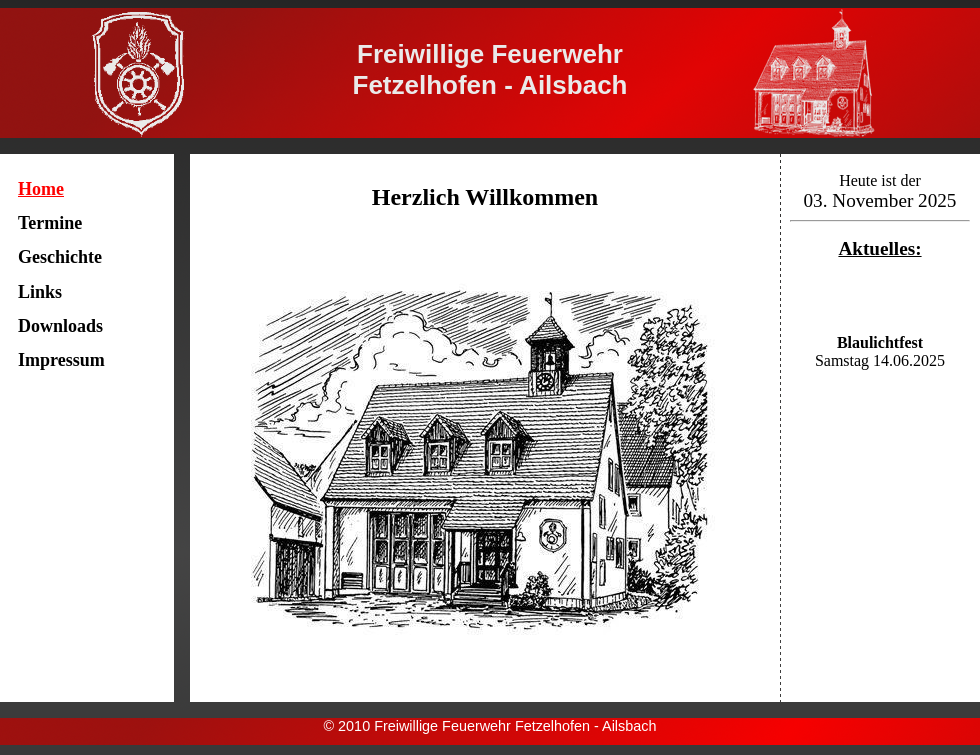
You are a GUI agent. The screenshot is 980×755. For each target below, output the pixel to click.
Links (40, 292)
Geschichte (60, 257)
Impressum (61, 360)
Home (41, 189)
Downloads (60, 326)
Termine (50, 223)
